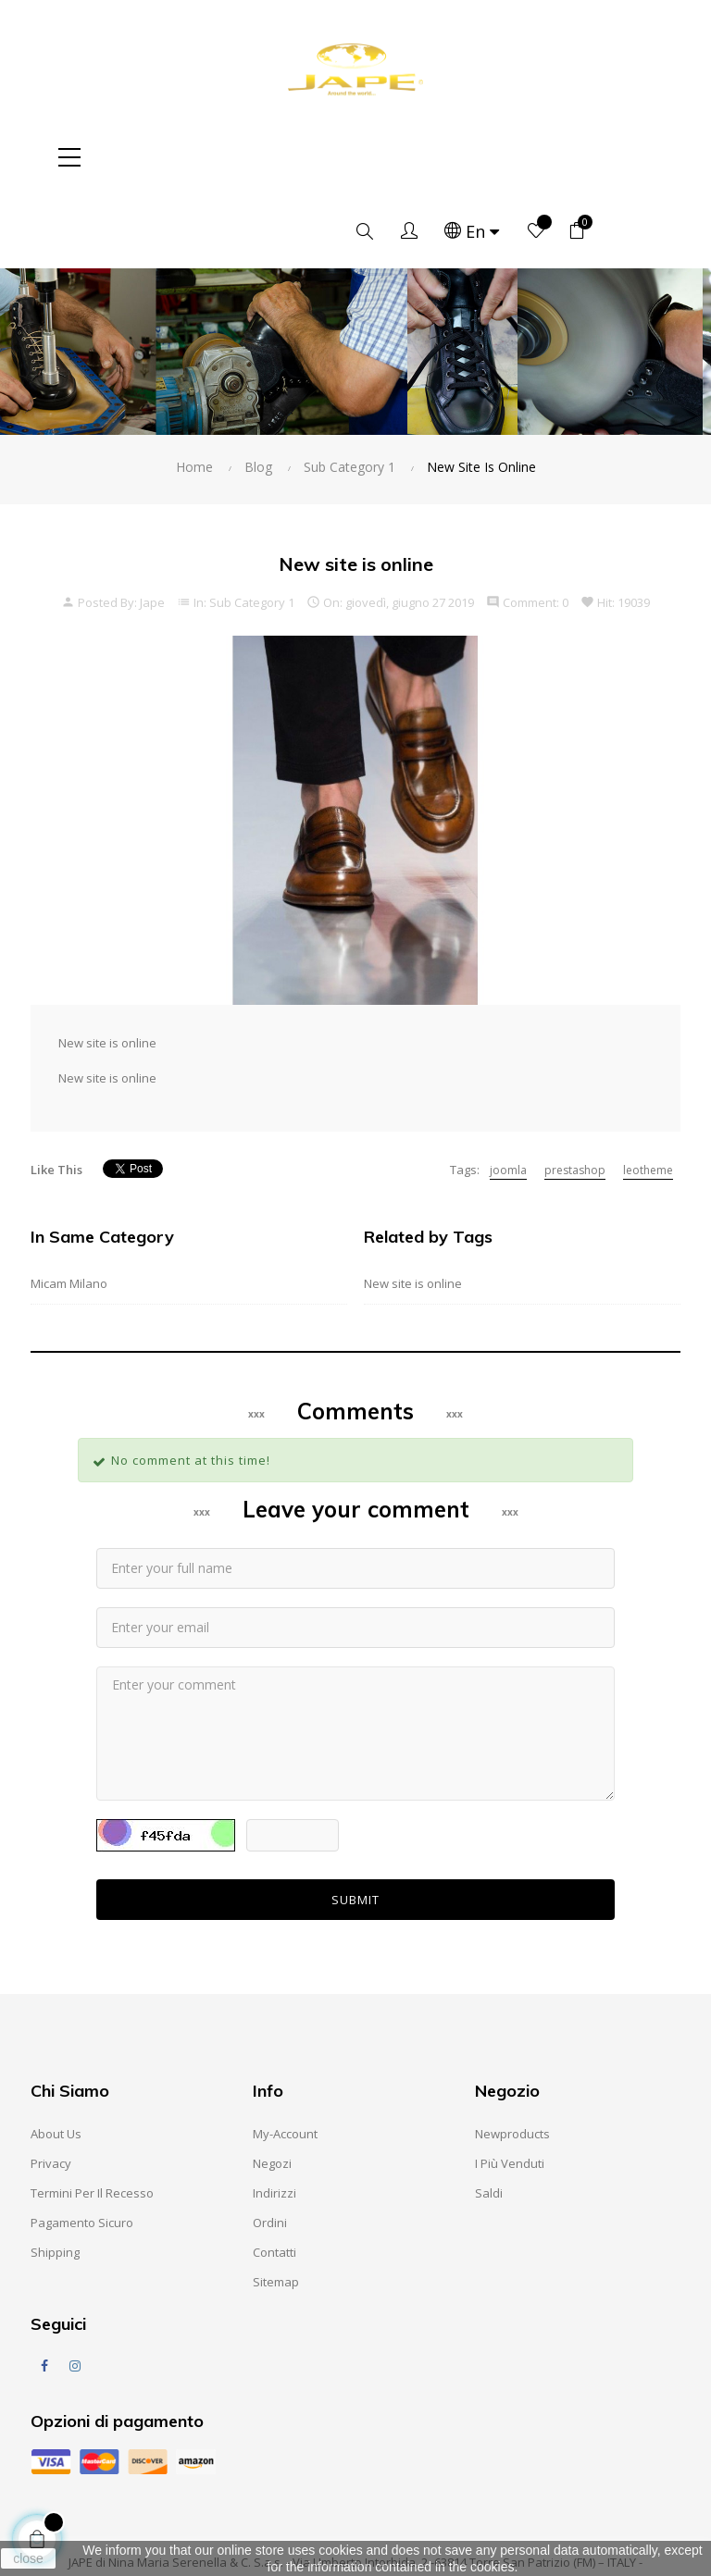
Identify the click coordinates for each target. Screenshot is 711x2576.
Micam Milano (69, 1209)
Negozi (272, 2089)
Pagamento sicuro (82, 2148)
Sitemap (276, 2207)
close (28, 2558)
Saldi (489, 2119)
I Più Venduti (509, 2089)
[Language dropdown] (539, 157)
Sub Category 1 (251, 528)
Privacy (51, 2089)
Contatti (274, 2178)
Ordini (270, 2148)
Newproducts (512, 2059)
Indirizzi (274, 2119)
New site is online (413, 1209)
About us (56, 2059)
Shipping (55, 2178)
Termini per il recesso (92, 2119)
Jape (152, 528)
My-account (285, 2059)
